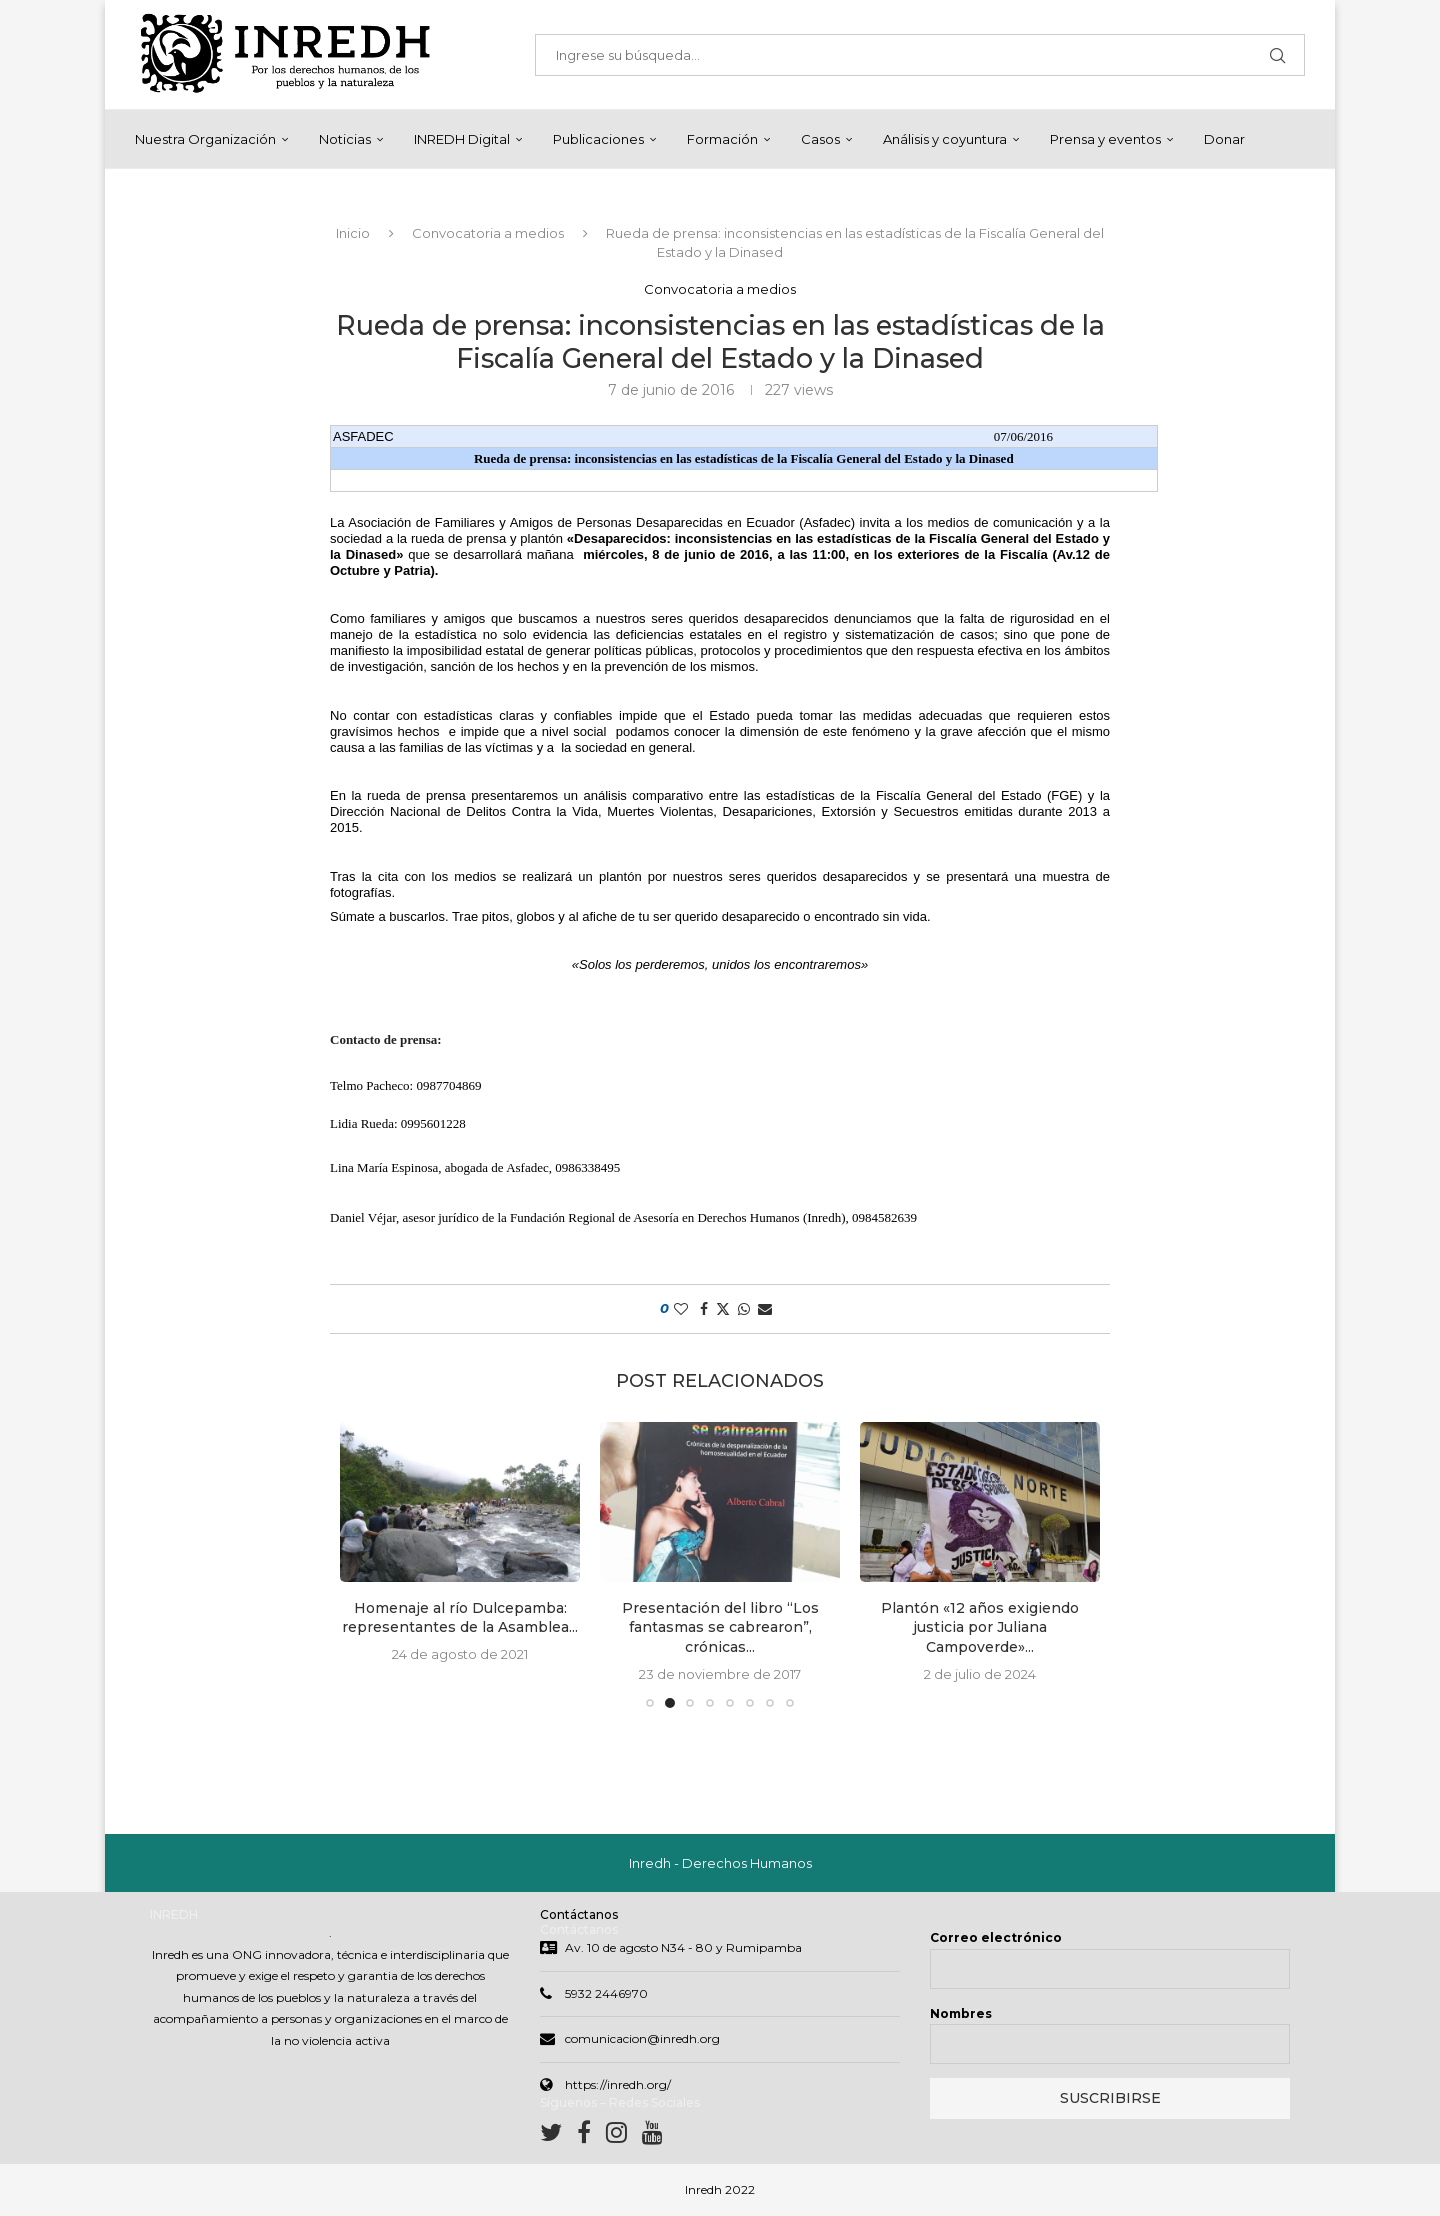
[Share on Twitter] (723, 1310)
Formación (722, 139)
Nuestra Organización (205, 139)
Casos (820, 139)
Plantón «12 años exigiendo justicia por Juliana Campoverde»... (980, 1628)
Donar (1224, 139)
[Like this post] (681, 1310)
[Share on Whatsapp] (744, 1310)
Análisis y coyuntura (945, 139)
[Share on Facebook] (704, 1310)
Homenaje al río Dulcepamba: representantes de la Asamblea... (460, 1619)
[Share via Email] (765, 1310)
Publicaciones (598, 139)
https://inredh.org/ (618, 2086)
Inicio (353, 234)
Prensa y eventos (1105, 139)
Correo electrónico (996, 1939)
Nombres (961, 2015)
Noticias (345, 139)
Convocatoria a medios (488, 234)
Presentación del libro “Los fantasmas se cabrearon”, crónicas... (720, 1628)
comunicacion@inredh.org (642, 2040)
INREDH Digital (462, 139)
